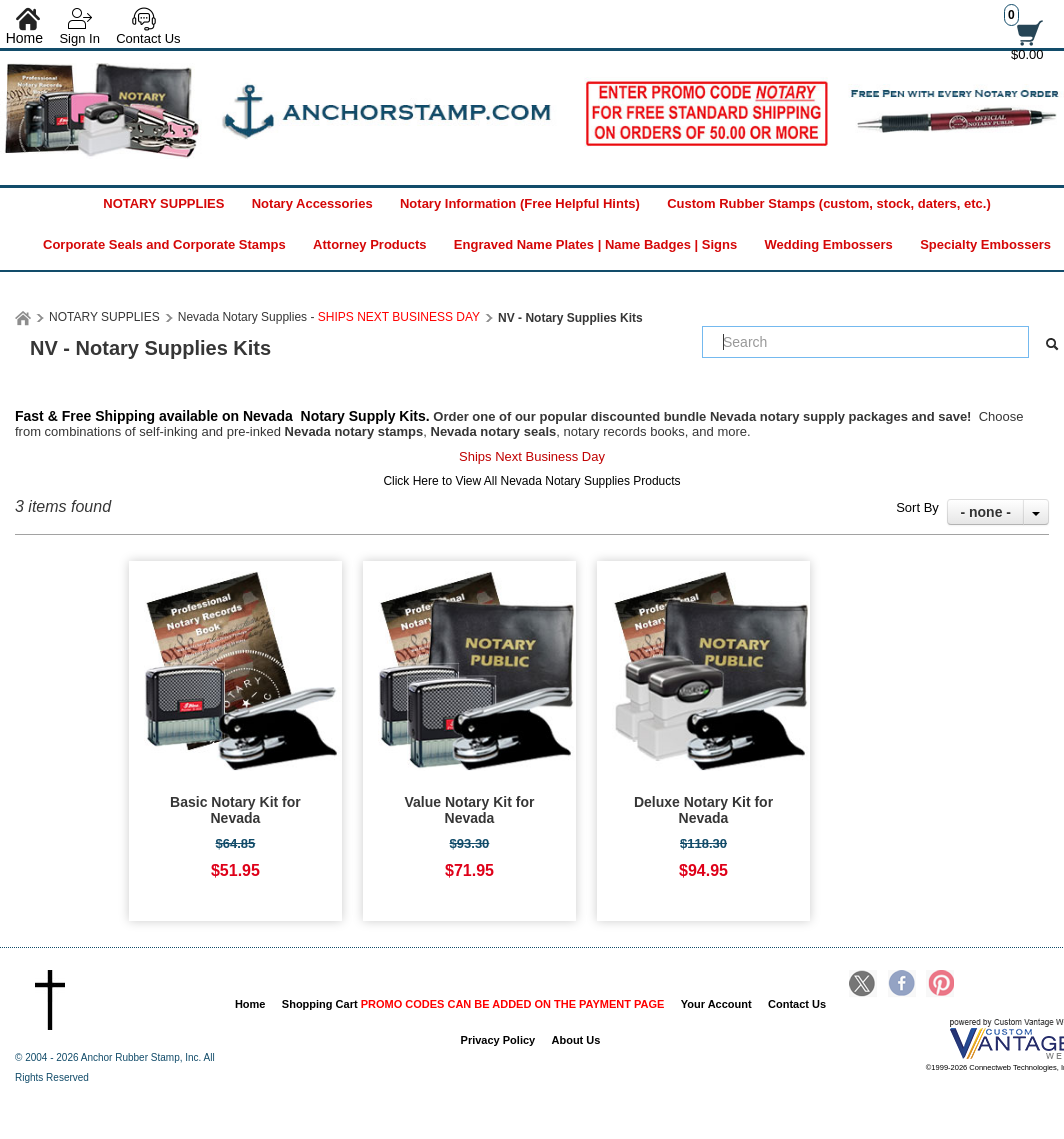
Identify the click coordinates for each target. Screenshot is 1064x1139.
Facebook (902, 985)
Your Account (716, 1004)
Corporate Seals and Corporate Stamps (164, 244)
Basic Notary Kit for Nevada (235, 810)
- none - (985, 512)
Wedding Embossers (828, 244)
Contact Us (148, 38)
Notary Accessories (312, 203)
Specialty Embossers (985, 244)
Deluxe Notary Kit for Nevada (703, 810)
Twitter (863, 985)
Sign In (79, 38)
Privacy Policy (498, 1040)
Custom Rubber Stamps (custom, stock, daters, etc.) (829, 203)
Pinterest (940, 985)
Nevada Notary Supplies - (329, 317)
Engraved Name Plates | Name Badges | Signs (595, 244)
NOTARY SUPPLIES (163, 203)
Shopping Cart (473, 1004)
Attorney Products (369, 244)
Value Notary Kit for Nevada (470, 810)
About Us (576, 1040)
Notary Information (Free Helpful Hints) (520, 203)
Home (250, 1004)
